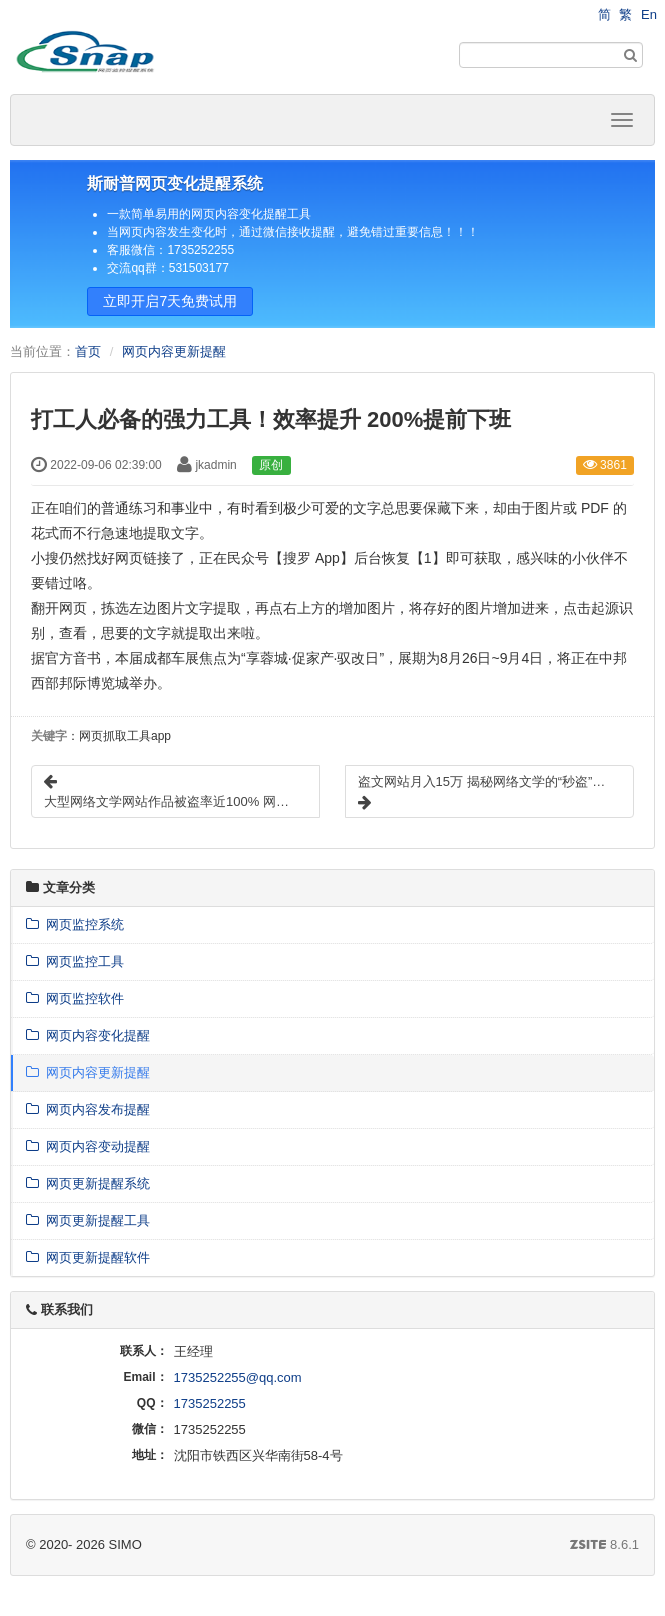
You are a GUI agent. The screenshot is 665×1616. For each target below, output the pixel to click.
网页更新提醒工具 (88, 1220)
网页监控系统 (75, 924)
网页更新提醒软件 (88, 1257)
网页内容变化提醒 (88, 1035)
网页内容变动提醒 (88, 1146)
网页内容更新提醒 (174, 351)
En (649, 14)
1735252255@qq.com (238, 1377)
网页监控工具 (75, 961)
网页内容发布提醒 (88, 1109)
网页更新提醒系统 (88, 1183)
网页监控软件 (75, 998)
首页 (88, 351)
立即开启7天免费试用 (170, 301)
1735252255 (210, 1403)
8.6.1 (604, 1546)
